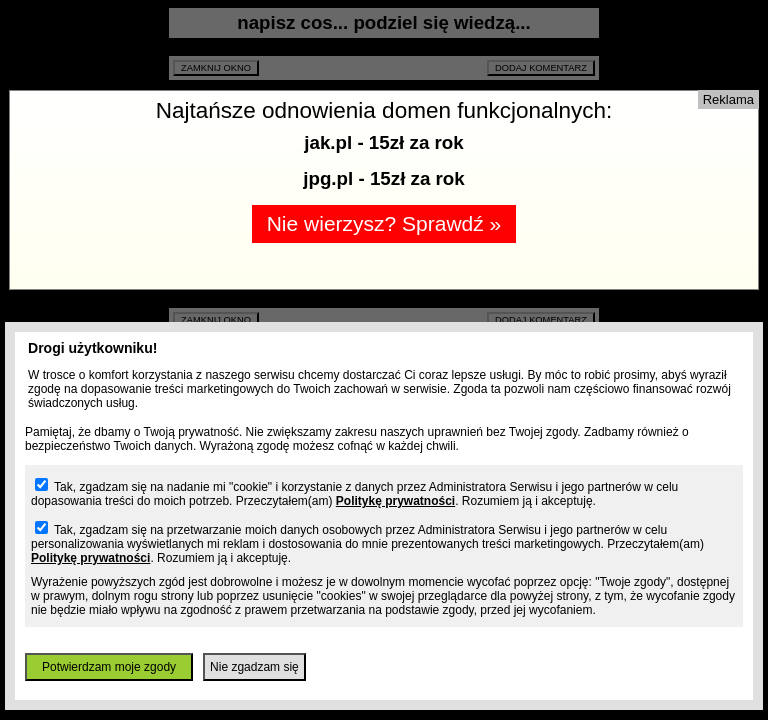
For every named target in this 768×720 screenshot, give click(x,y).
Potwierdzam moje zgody (109, 667)
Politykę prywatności (395, 501)
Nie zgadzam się (254, 667)
